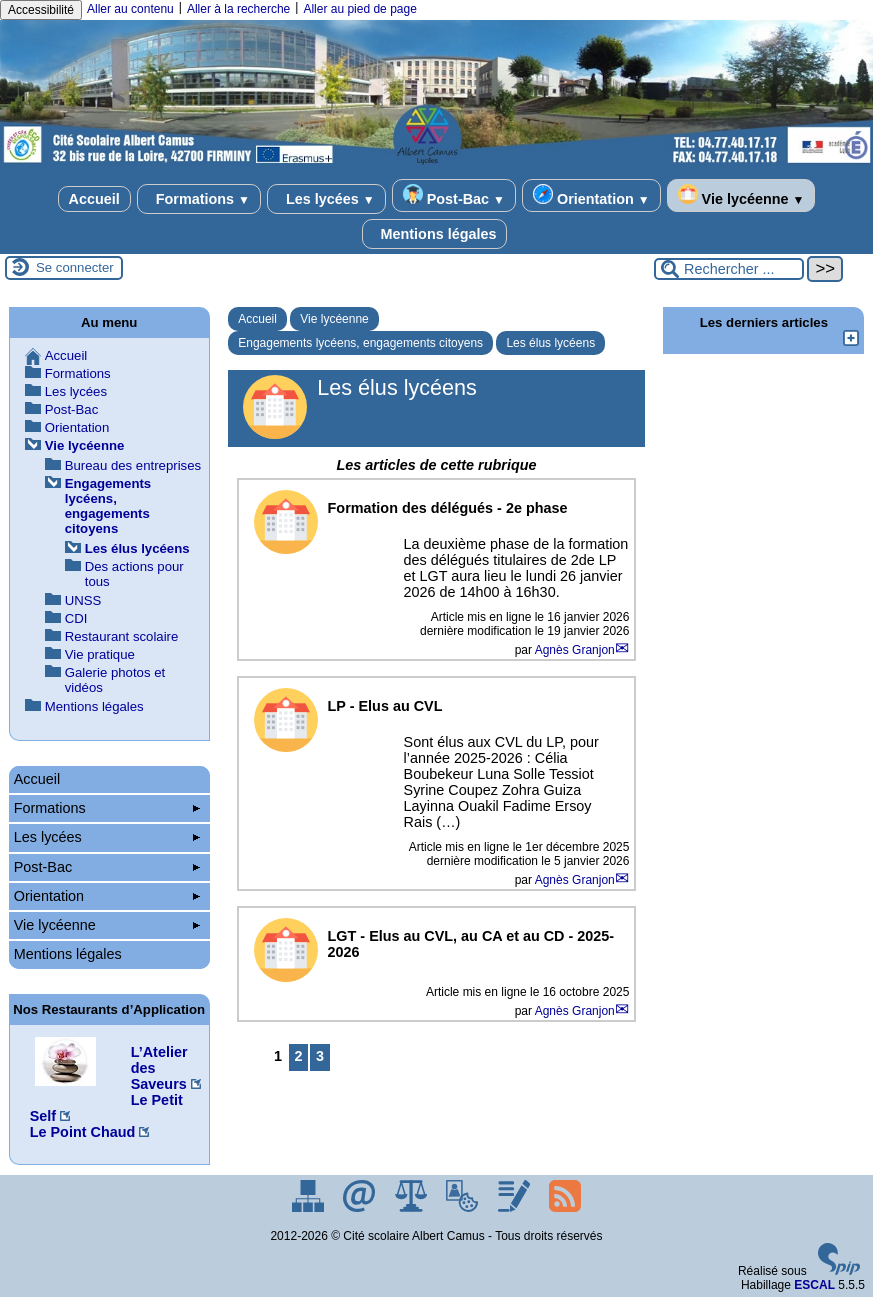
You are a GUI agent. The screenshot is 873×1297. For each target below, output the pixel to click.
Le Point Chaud (83, 1132)
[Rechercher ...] (729, 269)
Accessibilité (41, 10)
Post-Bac (454, 195)
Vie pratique (100, 654)
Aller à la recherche (238, 9)
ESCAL (814, 1285)
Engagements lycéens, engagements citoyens (360, 343)
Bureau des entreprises (133, 465)
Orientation (591, 195)
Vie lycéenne (741, 195)
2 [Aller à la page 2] (299, 1056)
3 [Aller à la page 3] (320, 1056)
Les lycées (326, 199)
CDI (76, 618)
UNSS (83, 600)
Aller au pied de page (359, 9)
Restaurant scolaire (122, 636)
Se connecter (75, 267)
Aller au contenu (130, 9)
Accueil (94, 199)
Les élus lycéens (550, 343)
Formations (199, 199)
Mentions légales (435, 234)
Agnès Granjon (575, 650)
